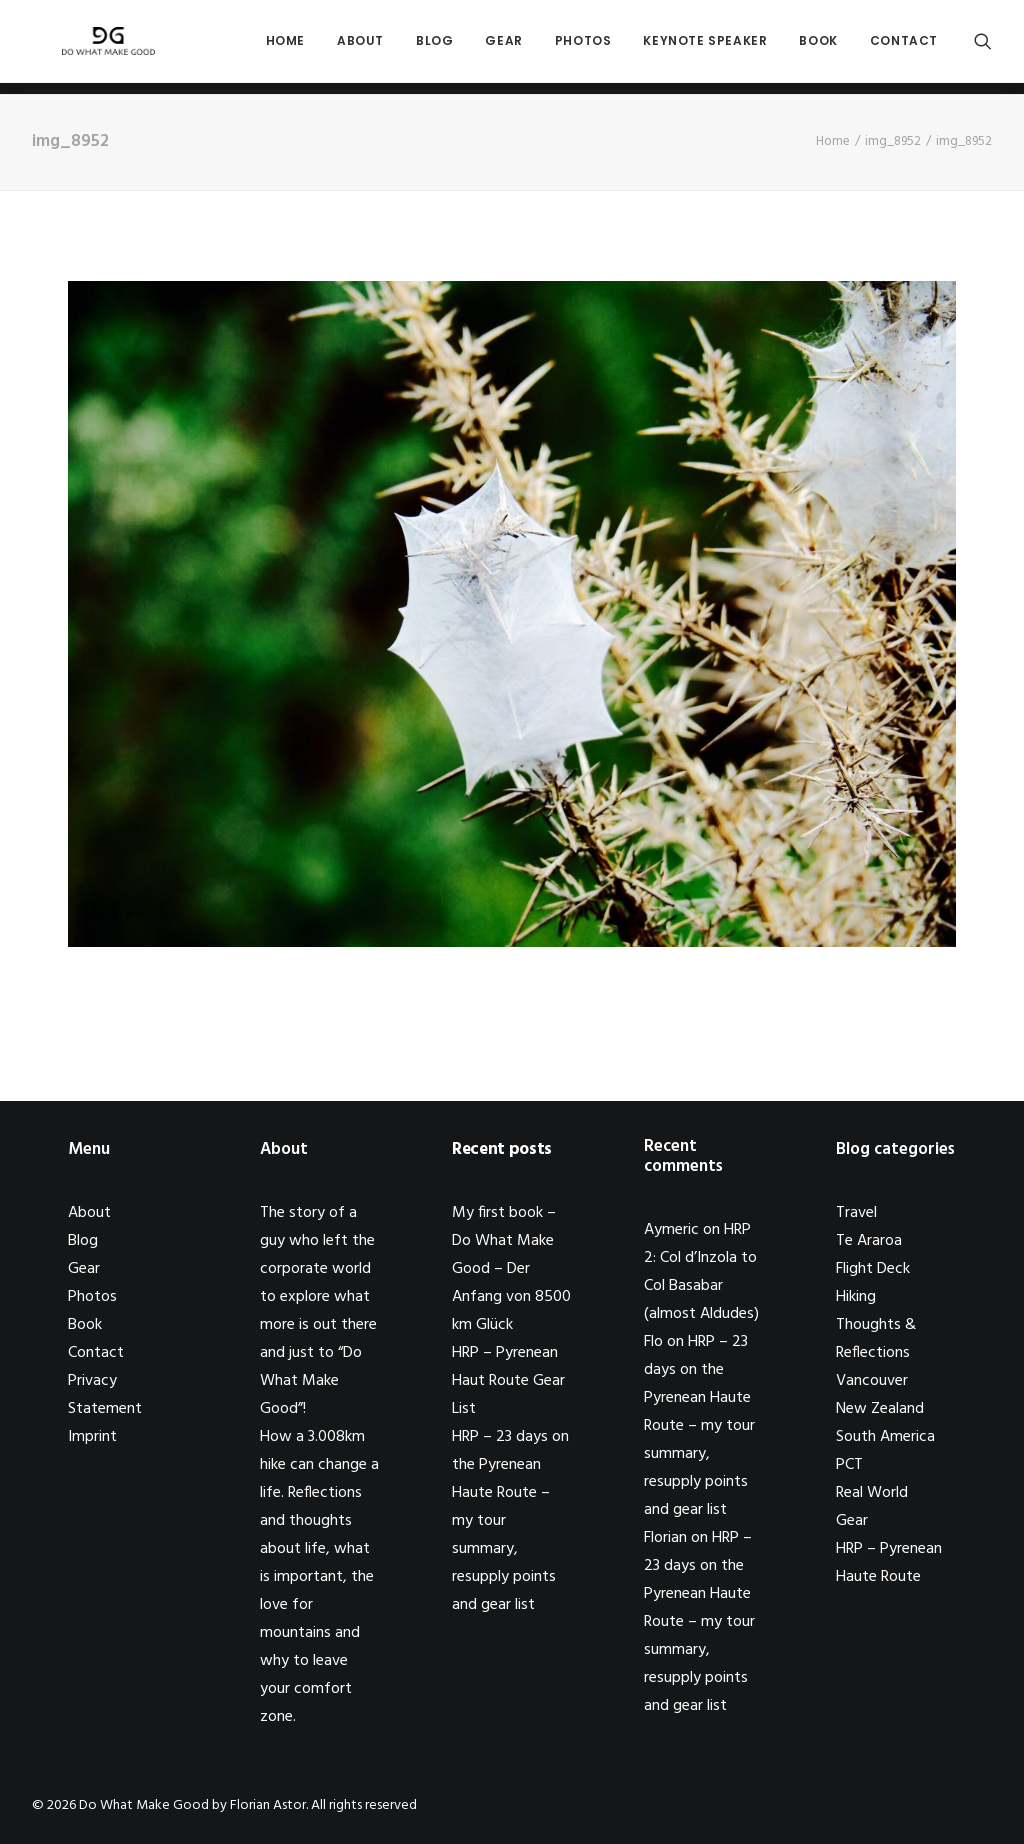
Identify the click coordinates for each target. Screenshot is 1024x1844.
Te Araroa (869, 1241)
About (360, 46)
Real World (872, 1493)
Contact (904, 46)
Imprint (92, 1437)
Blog (434, 46)
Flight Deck (873, 1269)
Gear (503, 46)
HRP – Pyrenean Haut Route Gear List (508, 1381)
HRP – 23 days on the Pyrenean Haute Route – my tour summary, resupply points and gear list (699, 1426)
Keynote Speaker (705, 46)
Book (818, 46)
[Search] (983, 47)
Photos (583, 46)
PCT (849, 1465)
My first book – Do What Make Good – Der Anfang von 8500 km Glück (511, 1269)
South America (885, 1437)
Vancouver (872, 1381)
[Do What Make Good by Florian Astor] (99, 47)
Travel (856, 1213)
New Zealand (880, 1409)
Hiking (856, 1297)
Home (285, 46)
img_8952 (893, 141)
